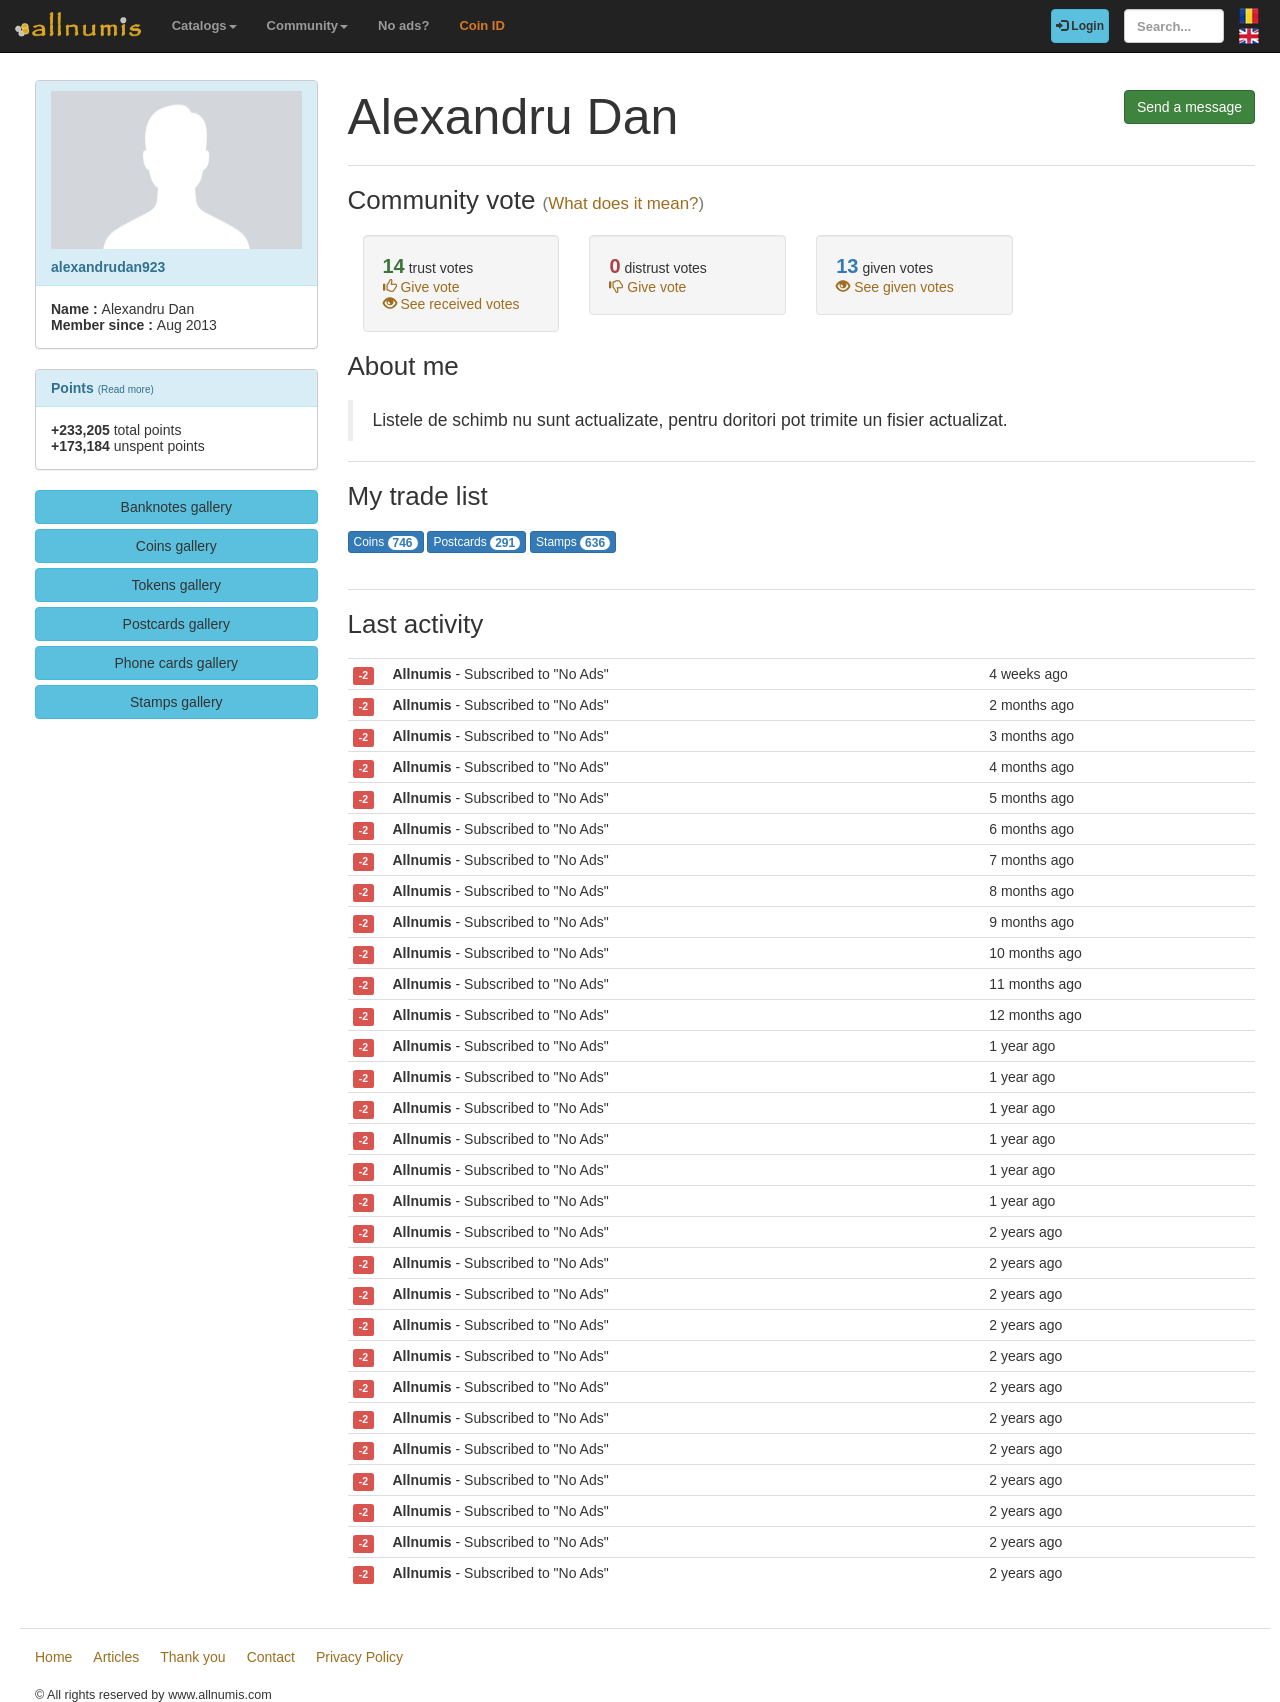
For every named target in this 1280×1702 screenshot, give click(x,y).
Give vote (421, 287)
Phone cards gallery (176, 663)
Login (1080, 26)
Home (53, 1657)
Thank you (192, 1657)
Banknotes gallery (176, 507)
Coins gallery (176, 546)
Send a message (1189, 107)
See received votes (451, 304)
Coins (386, 542)
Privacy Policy (359, 1657)
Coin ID (482, 25)
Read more (125, 389)
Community (308, 25)
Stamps (573, 542)
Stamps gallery (176, 702)
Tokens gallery (177, 585)
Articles (116, 1657)
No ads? (403, 25)
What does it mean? (623, 203)
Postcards (476, 542)
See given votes (895, 287)
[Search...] (1174, 26)
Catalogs (204, 25)
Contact (271, 1657)
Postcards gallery (176, 624)
